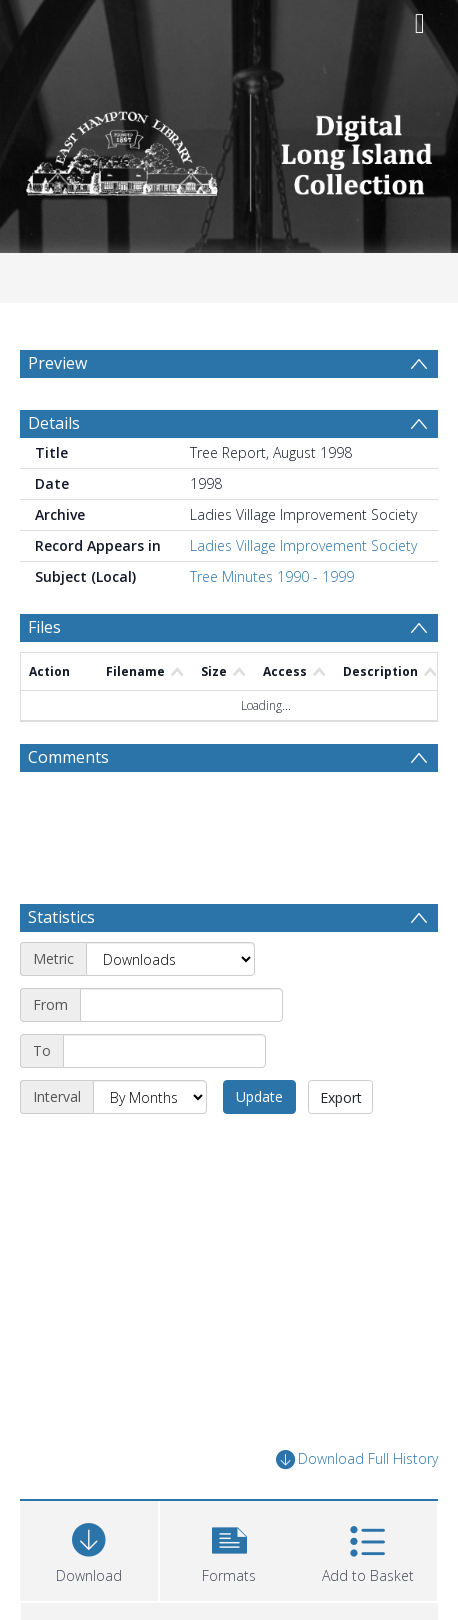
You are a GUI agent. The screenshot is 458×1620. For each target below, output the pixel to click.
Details (54, 423)
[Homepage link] (229, 147)
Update (259, 1096)
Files (44, 627)
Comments (68, 757)
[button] (229, 1548)
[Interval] (150, 1097)
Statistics (61, 917)
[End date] (164, 1051)
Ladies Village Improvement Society (303, 545)
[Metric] (170, 959)
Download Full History (357, 1459)
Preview (57, 363)
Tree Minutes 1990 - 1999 (272, 576)
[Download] (89, 1548)
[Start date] (181, 1005)
